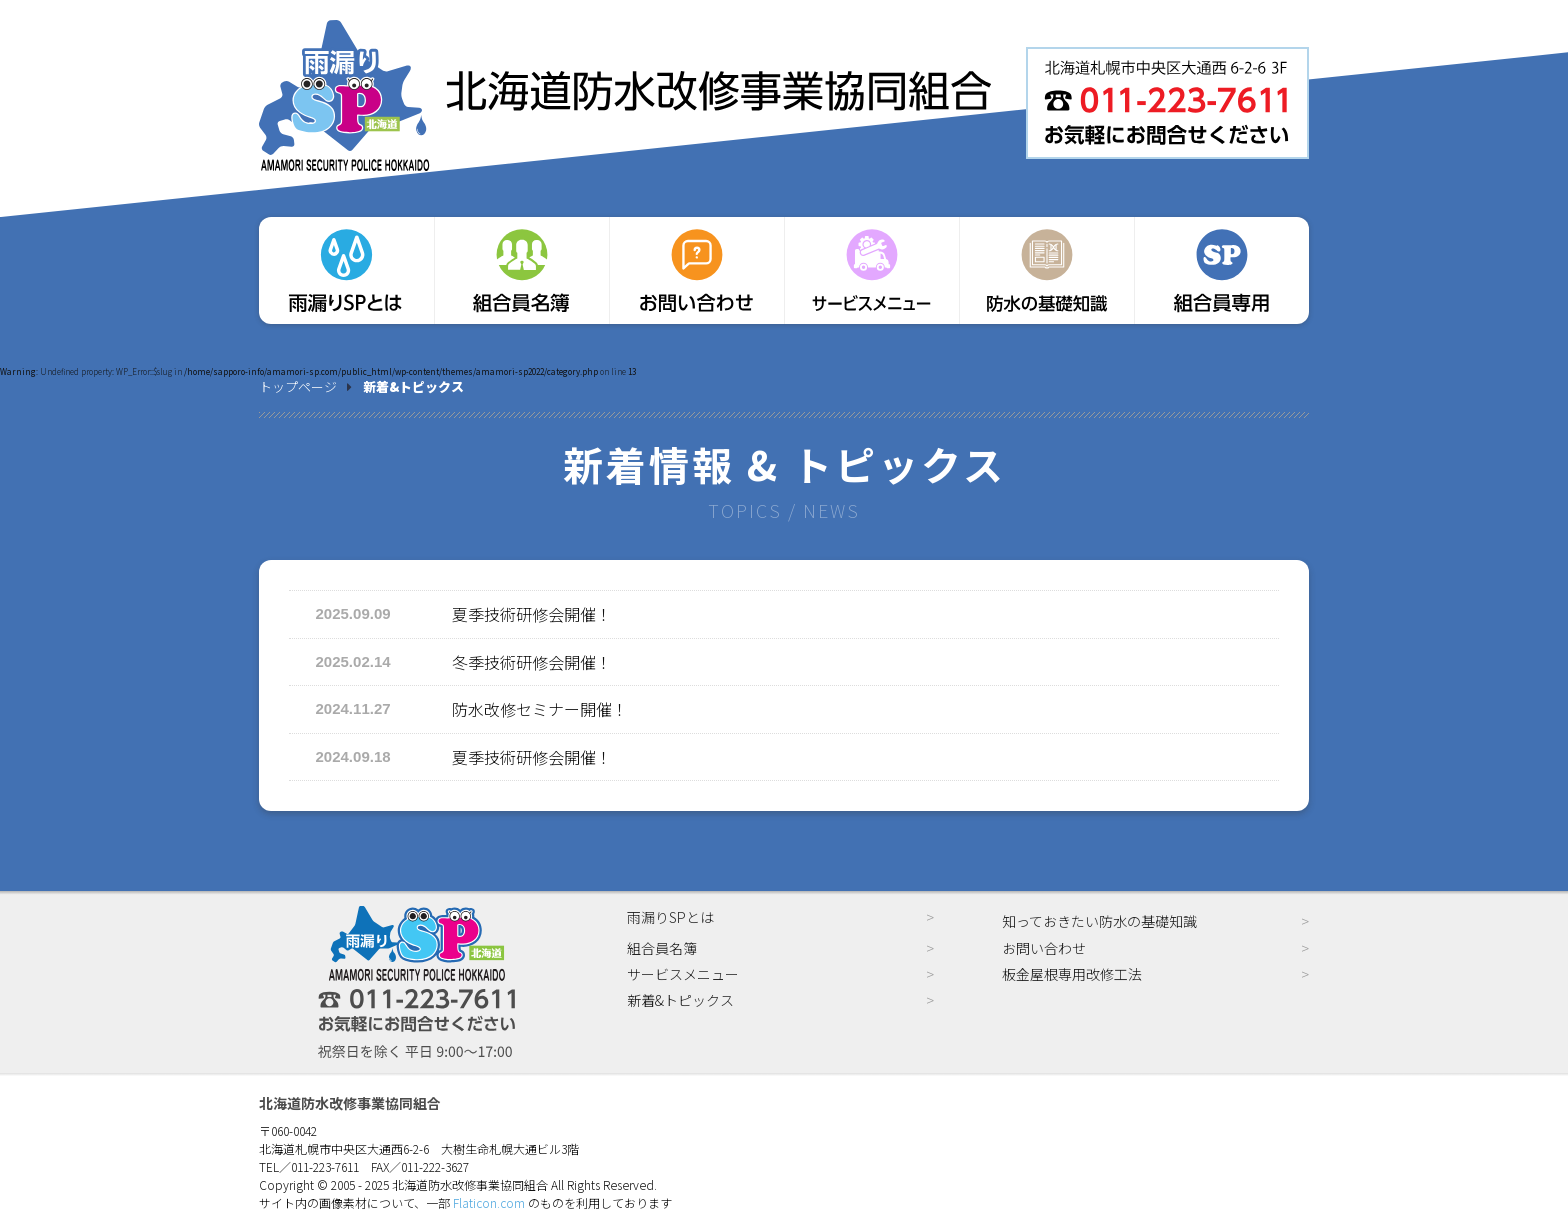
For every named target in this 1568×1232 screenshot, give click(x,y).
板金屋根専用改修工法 (1072, 974)
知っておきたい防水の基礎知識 (1099, 921)
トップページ (298, 386)
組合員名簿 (662, 948)
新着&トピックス (680, 1000)
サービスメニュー (683, 974)
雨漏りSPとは (670, 917)
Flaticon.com (489, 1202)
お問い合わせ (1044, 948)
